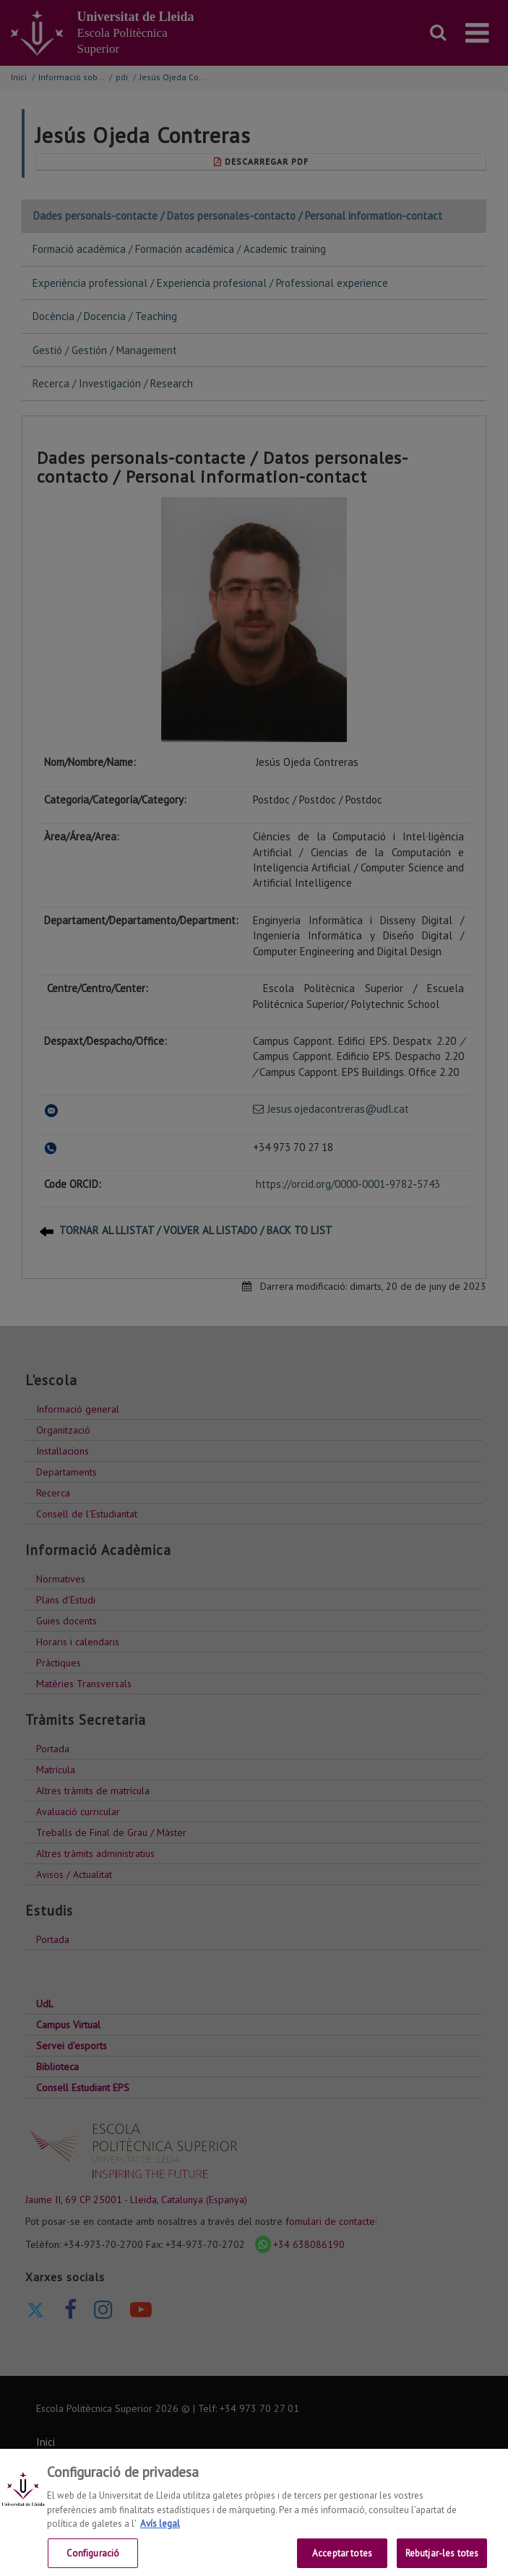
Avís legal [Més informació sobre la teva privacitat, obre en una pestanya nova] (160, 2534)
